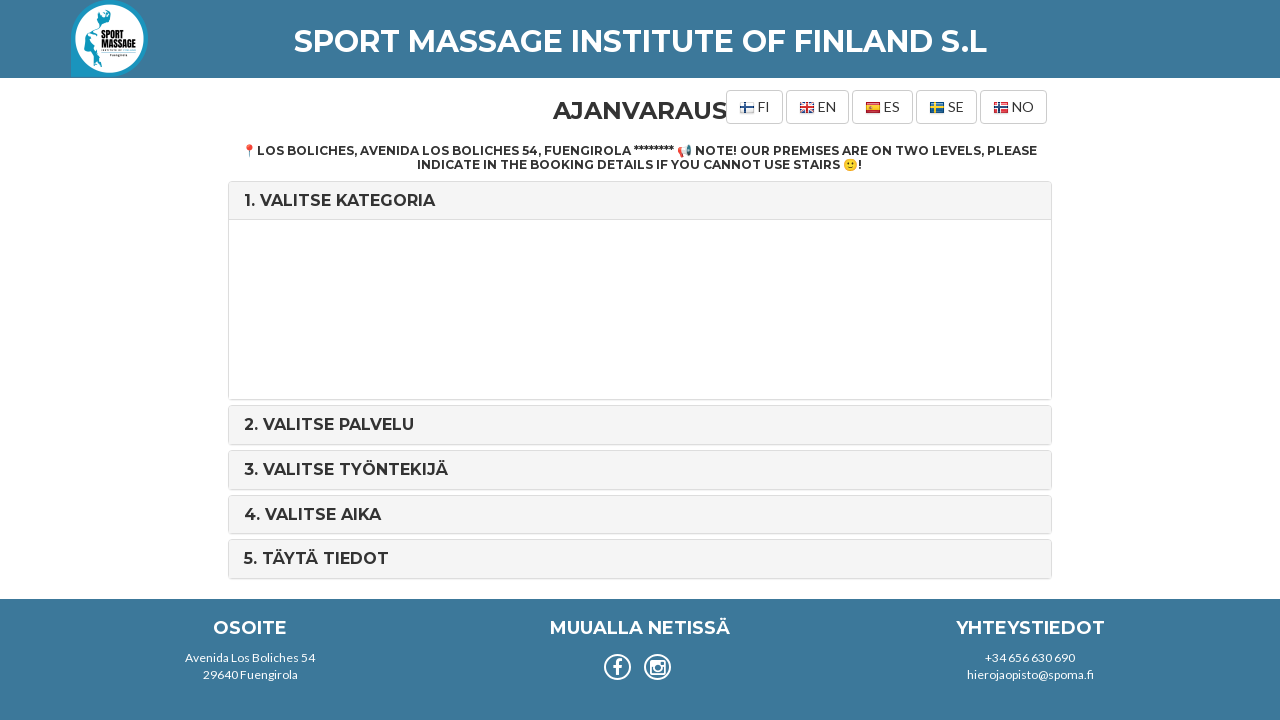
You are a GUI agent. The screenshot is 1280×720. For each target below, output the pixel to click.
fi (754, 107)
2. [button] (329, 424)
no (1013, 107)
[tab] (639, 201)
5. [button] (316, 558)
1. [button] (339, 200)
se (946, 107)
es (882, 107)
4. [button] (312, 514)
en (817, 107)
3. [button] (346, 469)
